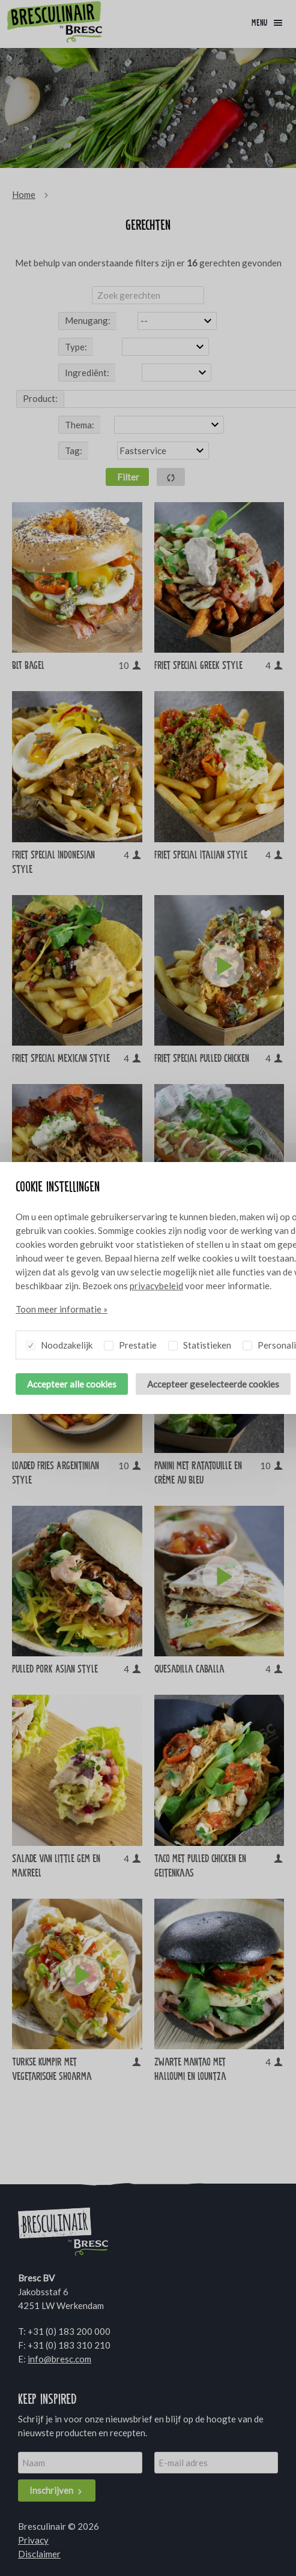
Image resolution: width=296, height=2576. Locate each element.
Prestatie (130, 1343)
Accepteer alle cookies (71, 1384)
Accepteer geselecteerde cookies (213, 1384)
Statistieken (199, 1343)
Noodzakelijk (59, 1343)
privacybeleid (156, 1285)
